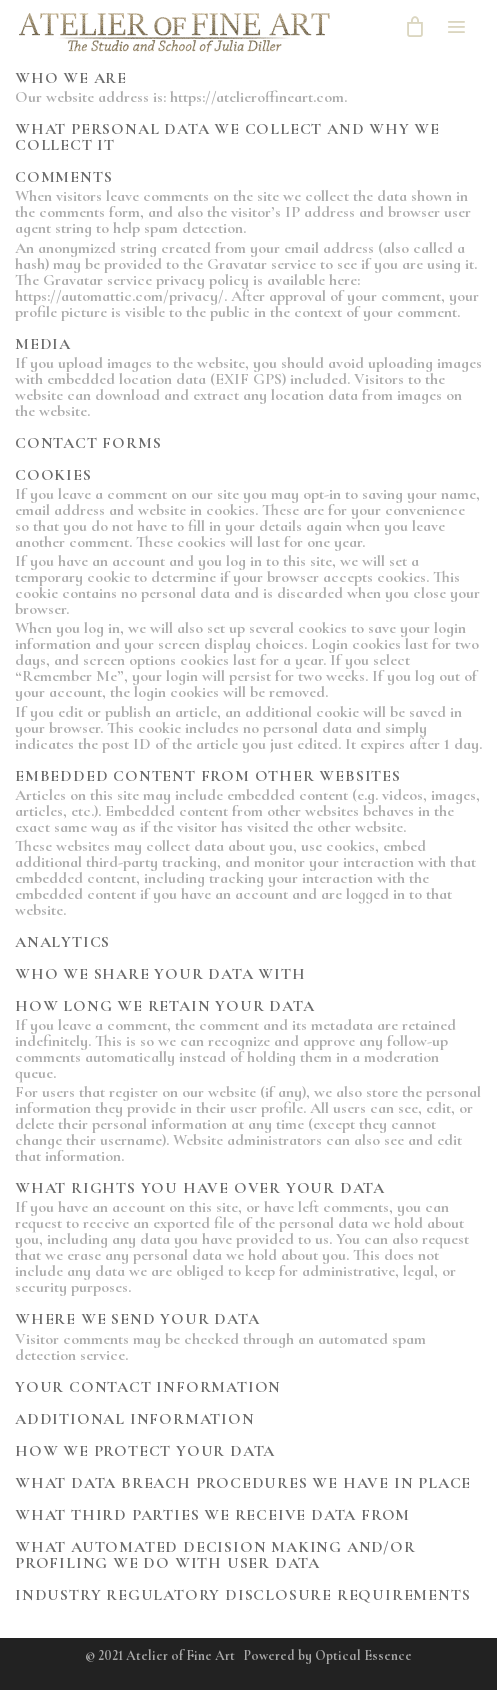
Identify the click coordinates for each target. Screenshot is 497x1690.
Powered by (328, 1655)
